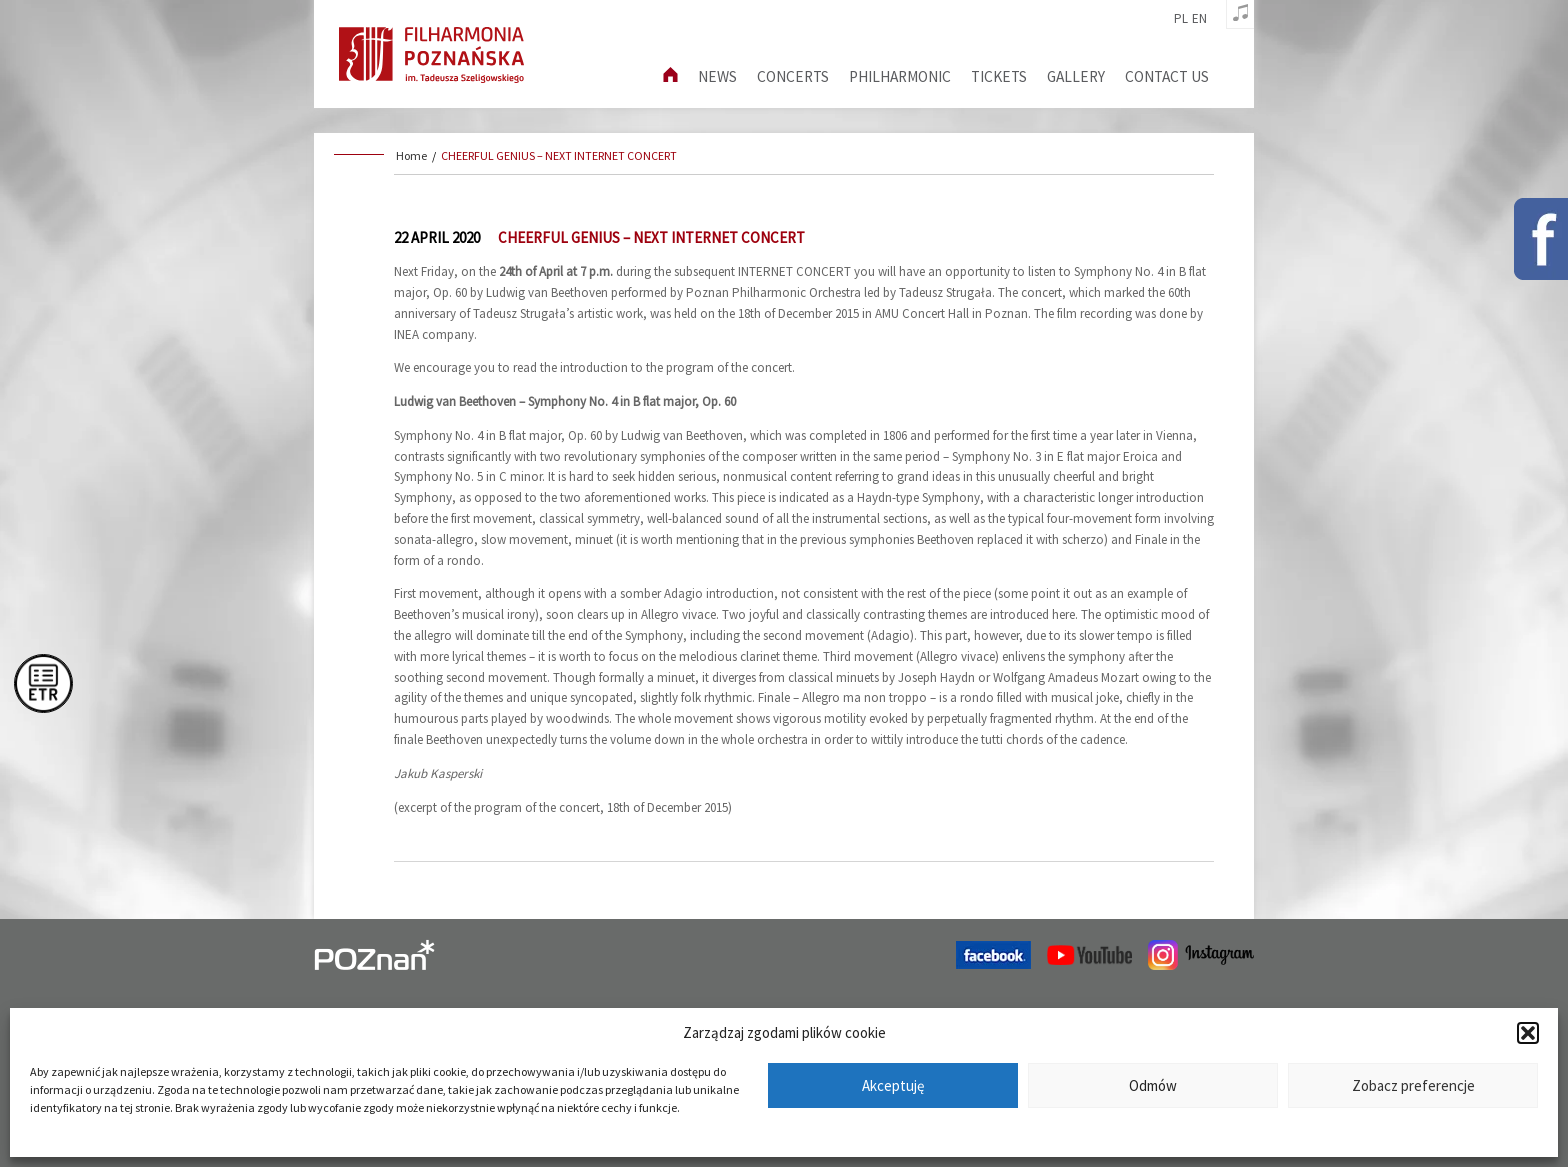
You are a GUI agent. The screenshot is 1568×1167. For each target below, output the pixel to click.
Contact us (1167, 76)
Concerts (793, 76)
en (1199, 19)
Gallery (1076, 76)
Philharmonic (900, 76)
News (717, 76)
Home (411, 155)
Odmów (1153, 1085)
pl (1181, 19)
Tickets (999, 76)
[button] (1528, 1033)
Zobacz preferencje (1413, 1085)
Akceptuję (893, 1085)
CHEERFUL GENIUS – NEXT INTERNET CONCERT (559, 155)
